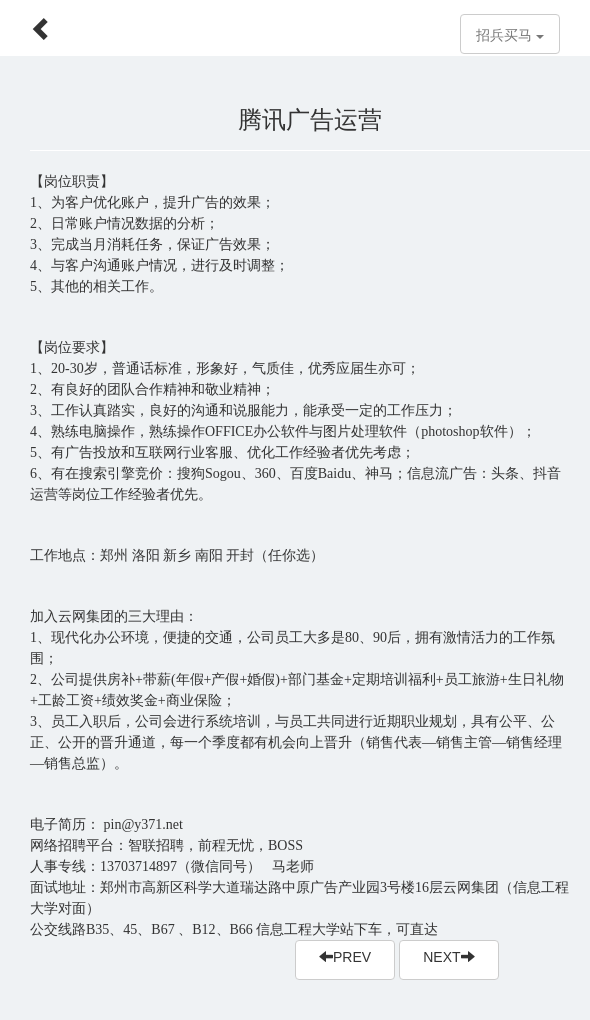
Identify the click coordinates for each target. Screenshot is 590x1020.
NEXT (448, 957)
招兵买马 (510, 35)
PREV (345, 957)
